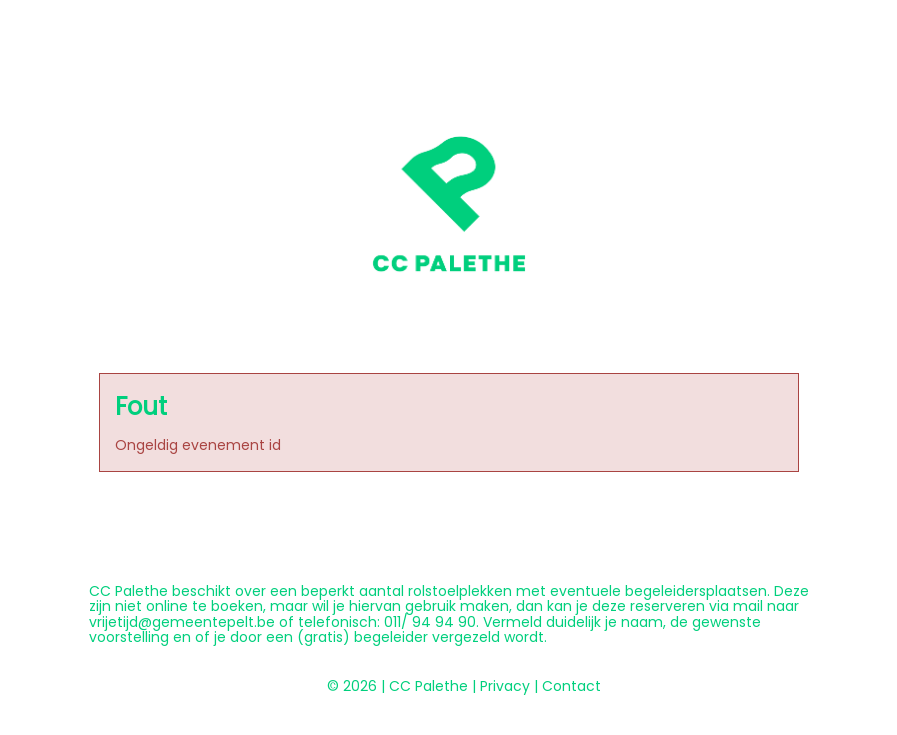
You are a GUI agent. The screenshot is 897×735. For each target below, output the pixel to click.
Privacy (505, 686)
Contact (571, 686)
